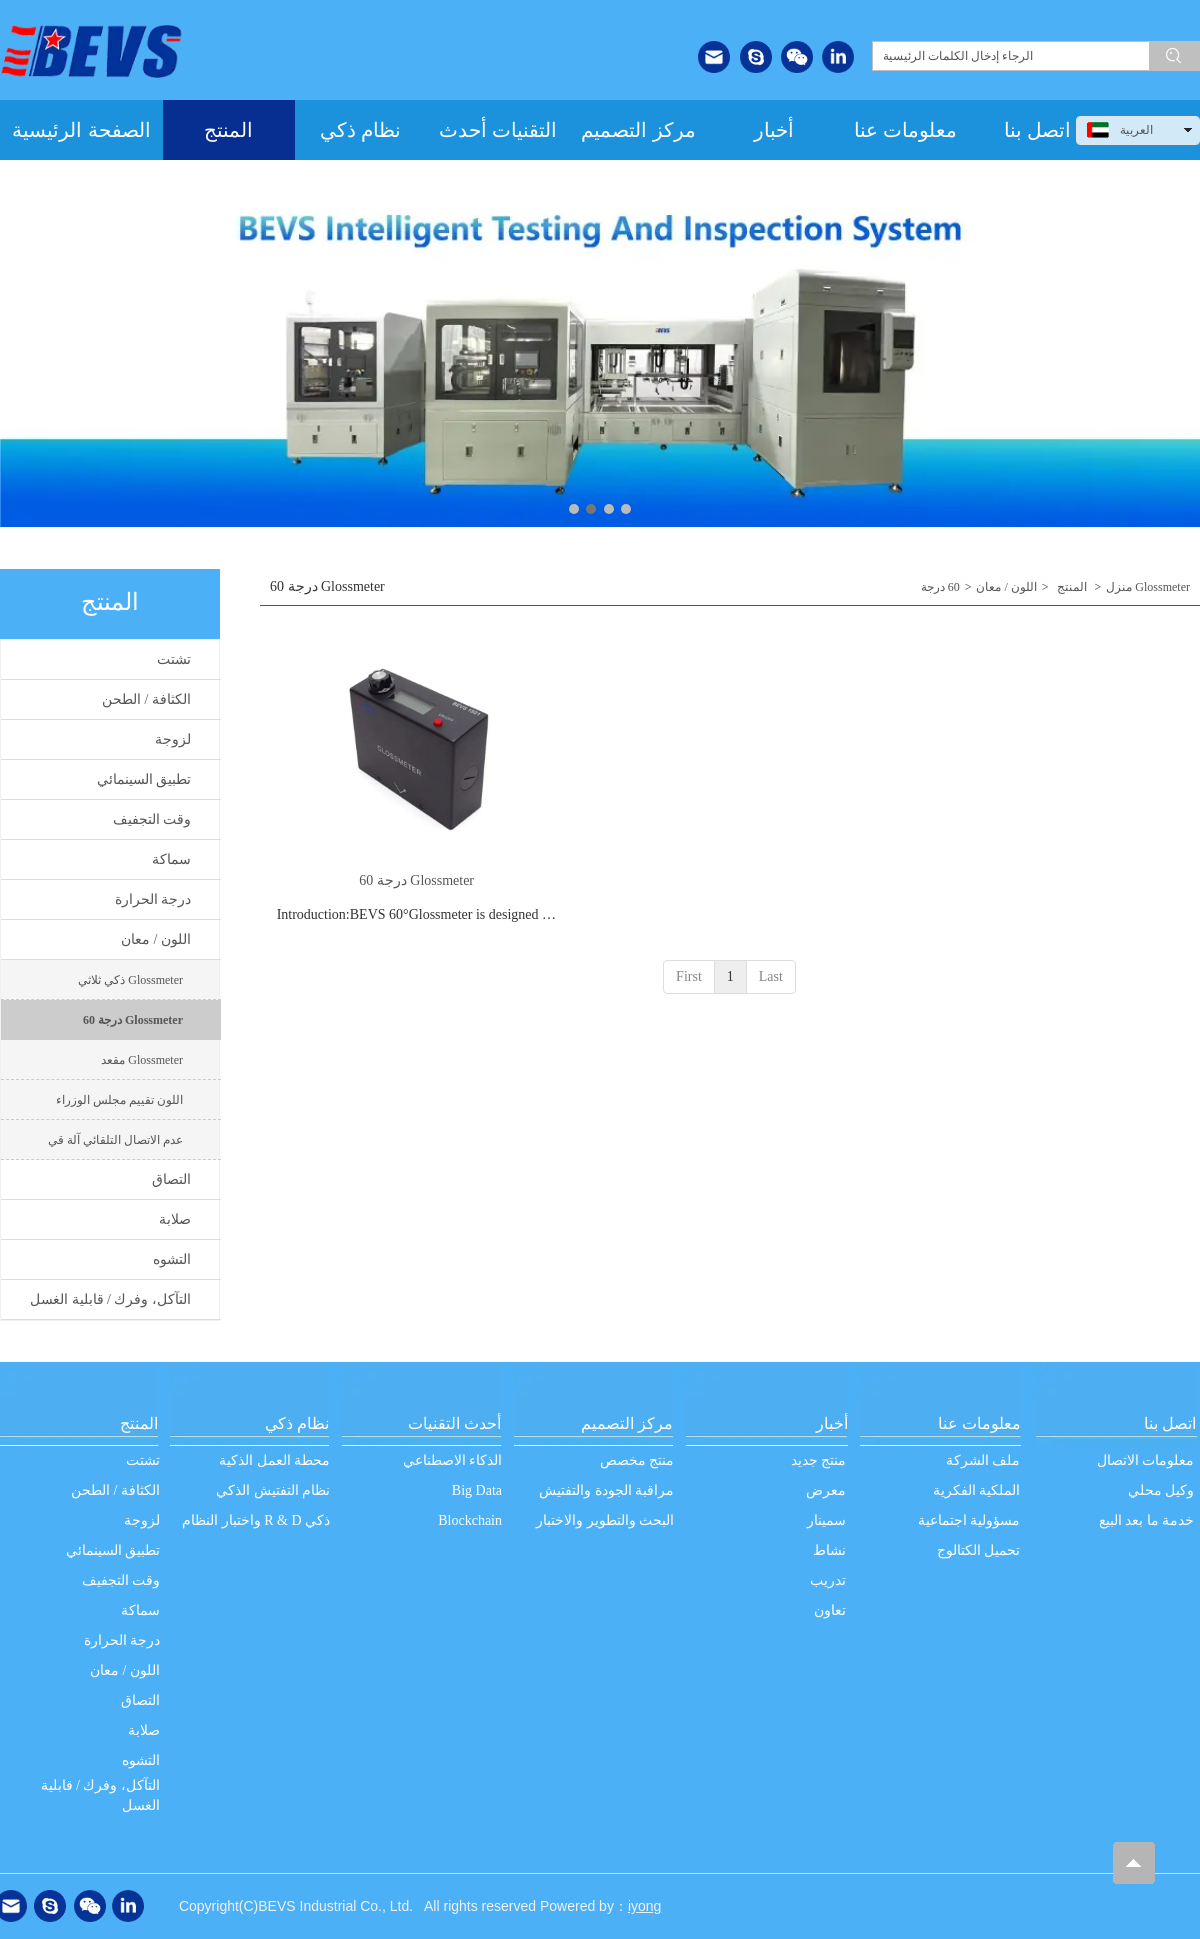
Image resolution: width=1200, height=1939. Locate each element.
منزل (1119, 587)
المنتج (1072, 587)
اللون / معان (1006, 587)
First (689, 976)
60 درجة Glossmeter (416, 880)
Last (771, 976)
